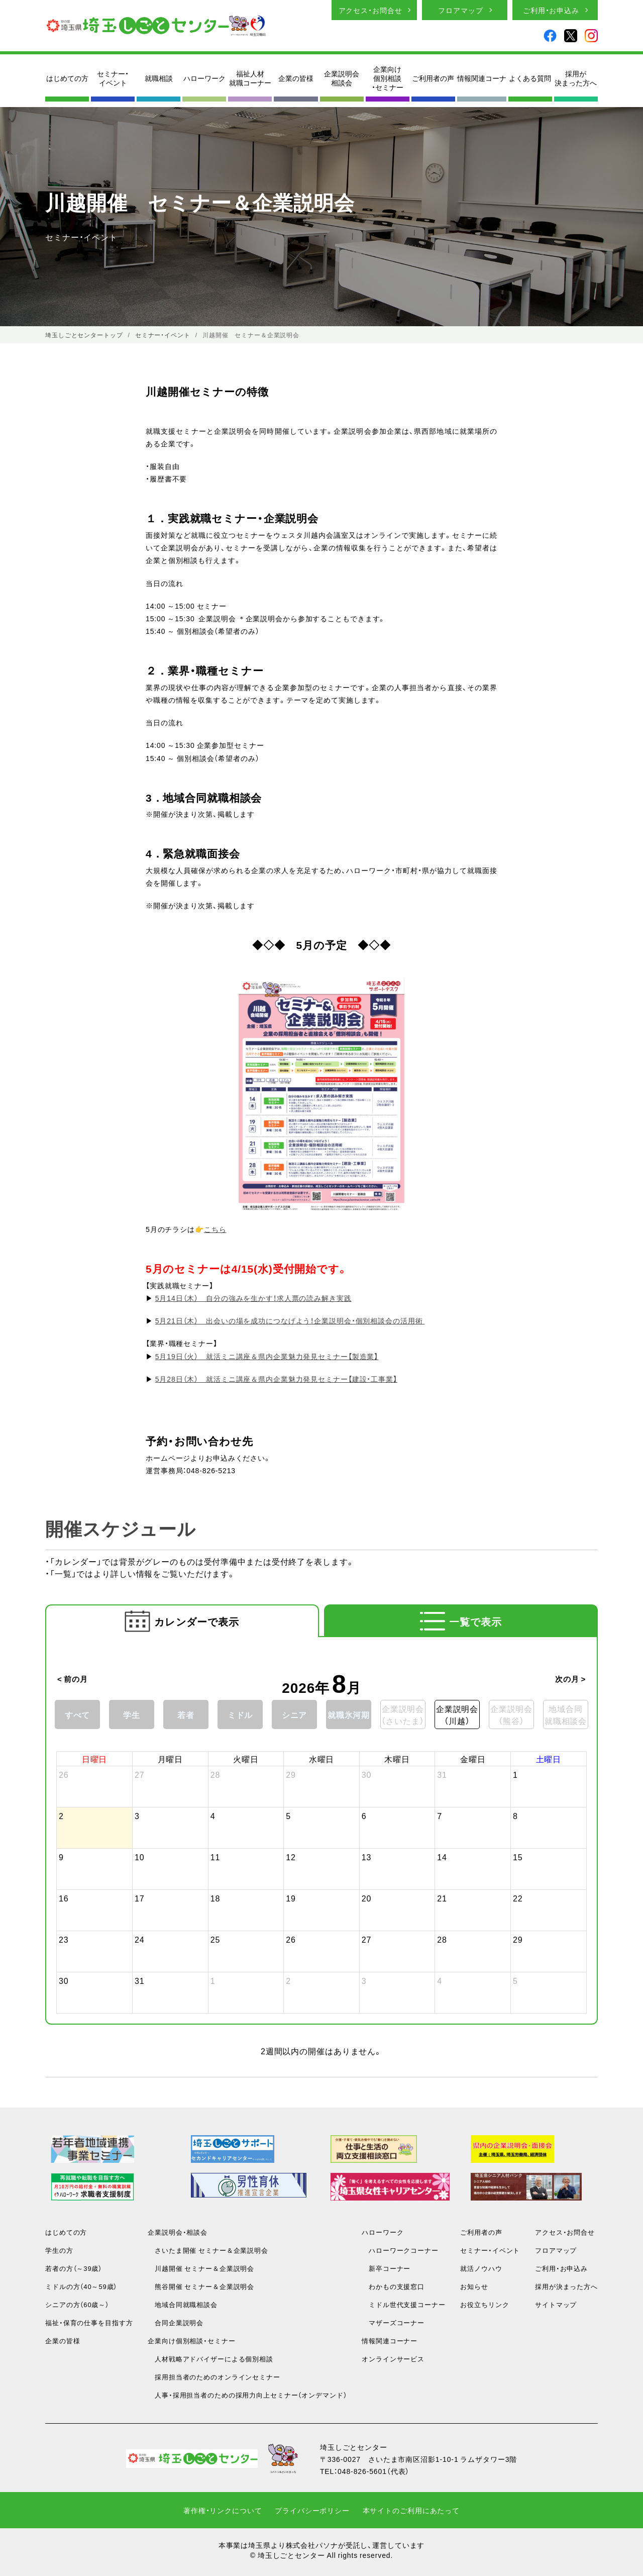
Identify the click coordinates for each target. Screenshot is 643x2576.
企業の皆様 (295, 78)
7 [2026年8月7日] (439, 1815)
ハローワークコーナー (400, 2250)
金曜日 (473, 1759)
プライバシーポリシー (312, 2510)
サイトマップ (556, 2304)
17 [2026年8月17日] (140, 1898)
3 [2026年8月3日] (137, 1815)
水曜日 (322, 1759)
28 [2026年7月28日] (215, 1774)
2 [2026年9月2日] (288, 1980)
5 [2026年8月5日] (288, 1815)
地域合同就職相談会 (183, 2304)
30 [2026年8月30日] (64, 1980)
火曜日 (246, 1759)
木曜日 (397, 1759)
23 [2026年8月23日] (64, 1939)
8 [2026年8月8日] (515, 1815)
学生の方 (59, 2250)
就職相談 (159, 78)
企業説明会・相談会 (177, 2232)
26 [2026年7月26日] (64, 1774)
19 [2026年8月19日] (291, 1898)
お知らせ (474, 2286)
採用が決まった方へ (576, 77)
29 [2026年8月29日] (518, 1939)
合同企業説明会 (175, 2322)
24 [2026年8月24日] (140, 1939)
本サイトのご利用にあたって (411, 2510)
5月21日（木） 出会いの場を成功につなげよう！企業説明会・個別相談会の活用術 (290, 1320)
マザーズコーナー (393, 2322)
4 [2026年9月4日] (439, 1980)
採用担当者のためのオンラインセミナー (214, 2376)
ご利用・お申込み (551, 10)
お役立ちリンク (484, 2304)
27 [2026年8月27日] (367, 1939)
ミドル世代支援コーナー (404, 2304)
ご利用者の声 (433, 78)
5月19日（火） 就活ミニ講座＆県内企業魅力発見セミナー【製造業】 (266, 1356)
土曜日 (549, 1759)
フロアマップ (460, 10)
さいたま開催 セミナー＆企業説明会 (208, 2250)
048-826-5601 (362, 2471)
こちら (215, 1229)
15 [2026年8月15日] (518, 1857)
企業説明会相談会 (341, 78)
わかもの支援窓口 (393, 2286)
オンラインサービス (393, 2358)
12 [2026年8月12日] (291, 1857)
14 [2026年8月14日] (442, 1857)
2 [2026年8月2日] (61, 1815)
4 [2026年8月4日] (213, 1815)
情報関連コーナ (481, 78)
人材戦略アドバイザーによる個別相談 (210, 2358)
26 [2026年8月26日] (291, 1939)
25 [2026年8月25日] (215, 1939)
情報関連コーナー (389, 2340)
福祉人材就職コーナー (250, 77)
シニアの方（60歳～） (77, 2304)
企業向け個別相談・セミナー (387, 78)
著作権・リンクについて (222, 2510)
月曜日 (170, 1759)
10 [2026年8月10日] (140, 1857)
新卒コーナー (386, 2268)
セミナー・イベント (113, 77)
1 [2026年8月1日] (515, 1774)
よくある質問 (530, 78)
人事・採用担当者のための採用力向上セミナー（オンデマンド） (247, 2395)
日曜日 (95, 1759)
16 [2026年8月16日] (64, 1898)
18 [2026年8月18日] (215, 1898)
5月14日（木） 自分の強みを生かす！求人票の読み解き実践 (253, 1298)
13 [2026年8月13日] (367, 1857)
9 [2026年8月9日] (61, 1857)
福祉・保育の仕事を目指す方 (89, 2322)
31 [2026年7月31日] (442, 1774)
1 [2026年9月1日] (213, 1980)
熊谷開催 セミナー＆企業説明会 (201, 2286)
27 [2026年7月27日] (140, 1774)
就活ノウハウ (481, 2268)
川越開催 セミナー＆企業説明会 (201, 2268)
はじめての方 (67, 77)
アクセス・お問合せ (370, 10)
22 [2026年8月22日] (518, 1898)
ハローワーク (204, 77)
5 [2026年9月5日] (515, 1980)
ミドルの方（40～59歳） (81, 2286)
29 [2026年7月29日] (291, 1774)
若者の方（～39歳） (73, 2268)
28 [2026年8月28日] (442, 1939)
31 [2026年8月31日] (140, 1980)
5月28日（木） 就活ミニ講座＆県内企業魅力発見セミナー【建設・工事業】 (276, 1379)
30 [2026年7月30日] (367, 1774)
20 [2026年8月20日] (367, 1898)
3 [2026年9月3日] (364, 1980)
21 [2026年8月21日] (442, 1898)
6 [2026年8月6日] (364, 1815)
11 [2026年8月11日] (215, 1857)
